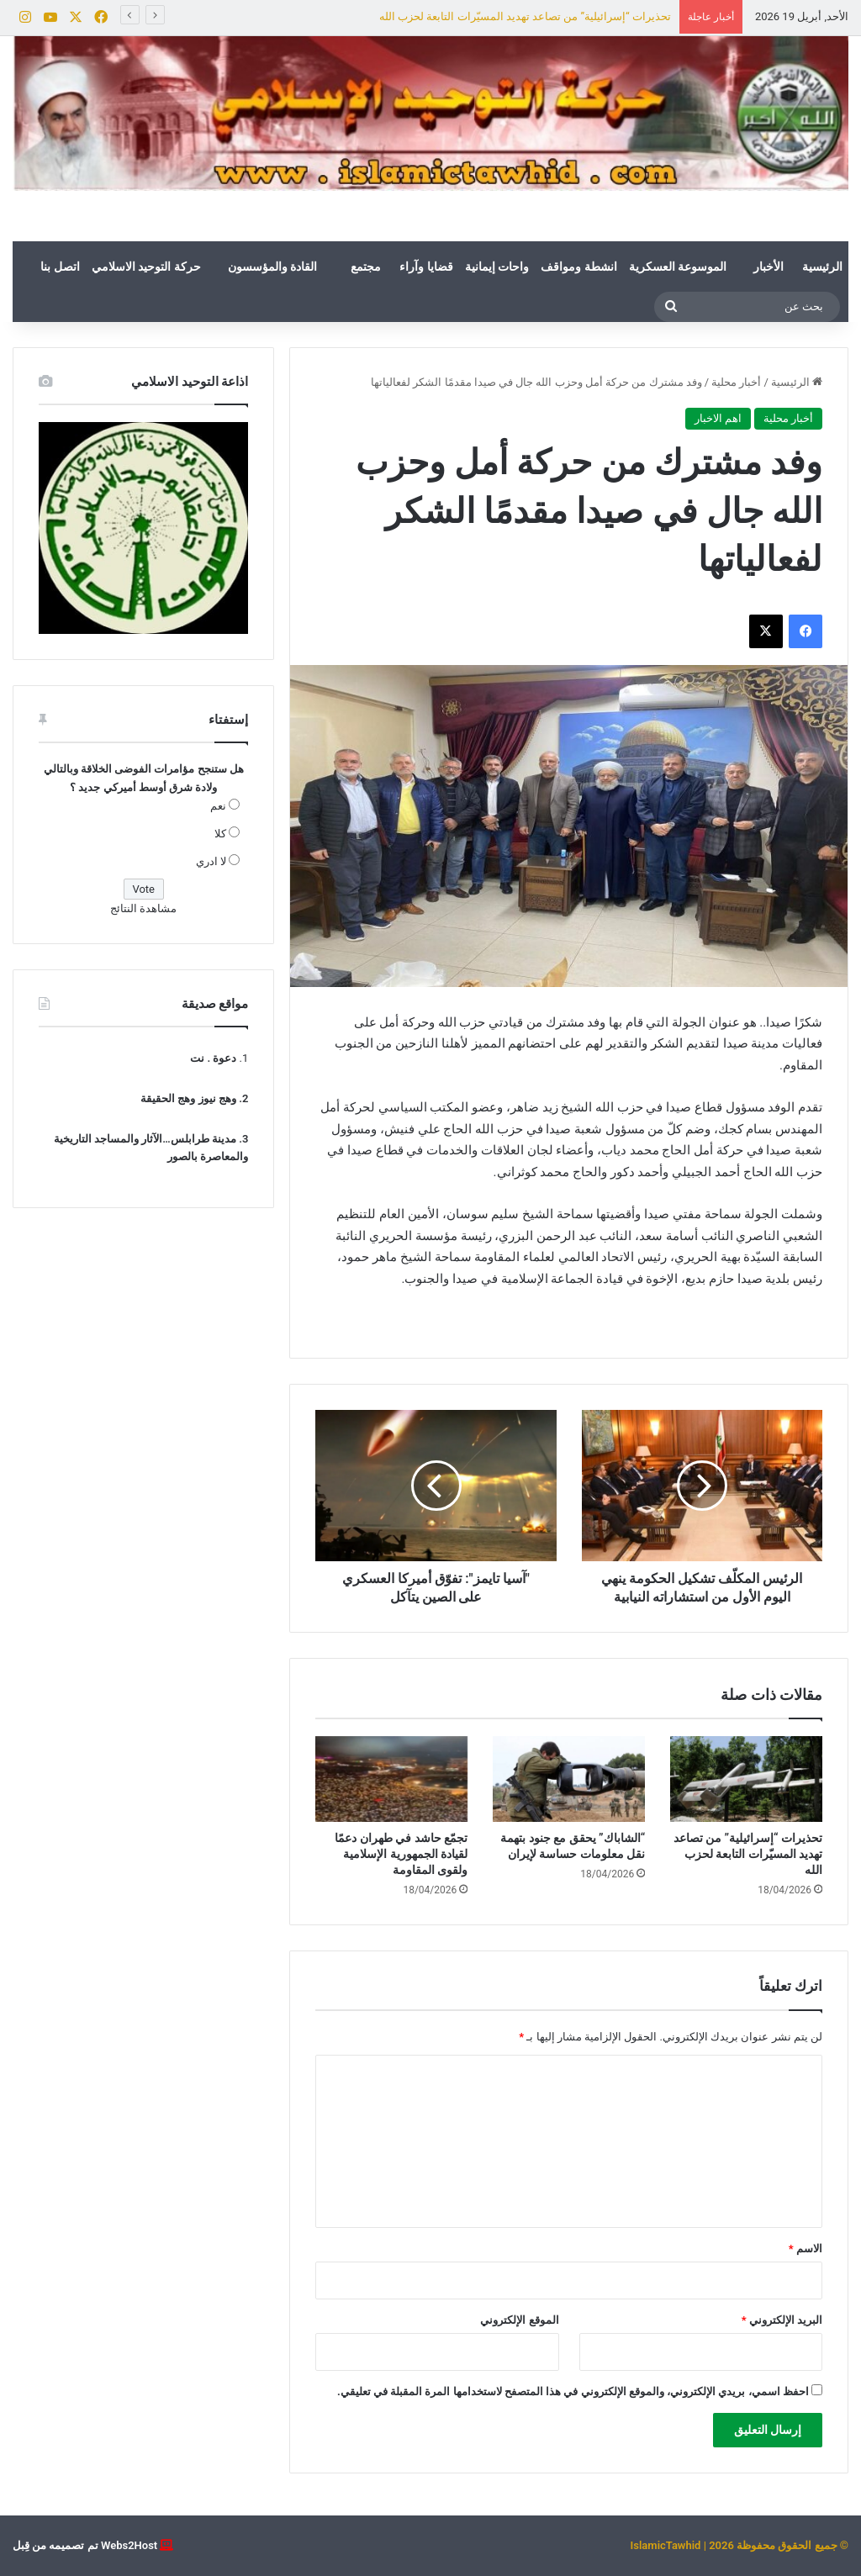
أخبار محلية (736, 382)
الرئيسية (822, 266)
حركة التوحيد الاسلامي (146, 266)
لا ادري (211, 861)
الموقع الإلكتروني (519, 2320)
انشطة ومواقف (578, 266)
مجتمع (366, 266)
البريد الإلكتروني (782, 2320)
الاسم (805, 2248)
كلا (220, 833)
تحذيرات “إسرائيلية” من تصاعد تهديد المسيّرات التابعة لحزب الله (525, 16)
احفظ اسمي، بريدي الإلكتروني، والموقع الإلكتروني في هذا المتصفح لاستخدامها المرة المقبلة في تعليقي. (573, 2391)
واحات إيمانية (497, 266)
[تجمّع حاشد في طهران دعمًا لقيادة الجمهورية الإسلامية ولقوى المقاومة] (391, 1779)
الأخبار (768, 266)
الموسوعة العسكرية (677, 266)
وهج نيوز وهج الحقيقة (188, 1098)
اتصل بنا (59, 266)
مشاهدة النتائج (143, 908)
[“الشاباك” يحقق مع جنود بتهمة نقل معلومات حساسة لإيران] (569, 1779)
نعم (218, 806)
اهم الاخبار (718, 418)
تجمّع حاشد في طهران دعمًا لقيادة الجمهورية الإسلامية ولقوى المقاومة (401, 1854)
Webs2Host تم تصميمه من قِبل (85, 2545)
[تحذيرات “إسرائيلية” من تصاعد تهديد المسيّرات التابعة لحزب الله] (746, 1779)
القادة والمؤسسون (272, 266)
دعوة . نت (213, 1058)
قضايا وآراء (425, 266)
